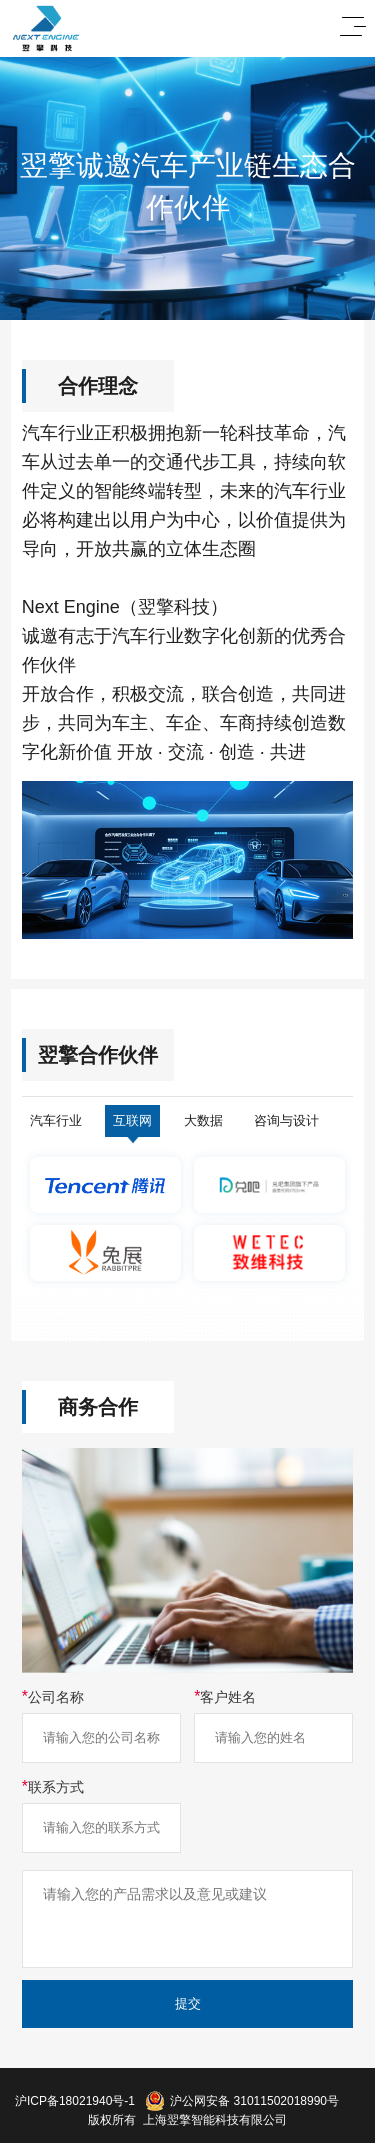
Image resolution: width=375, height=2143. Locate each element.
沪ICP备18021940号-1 (75, 2101)
